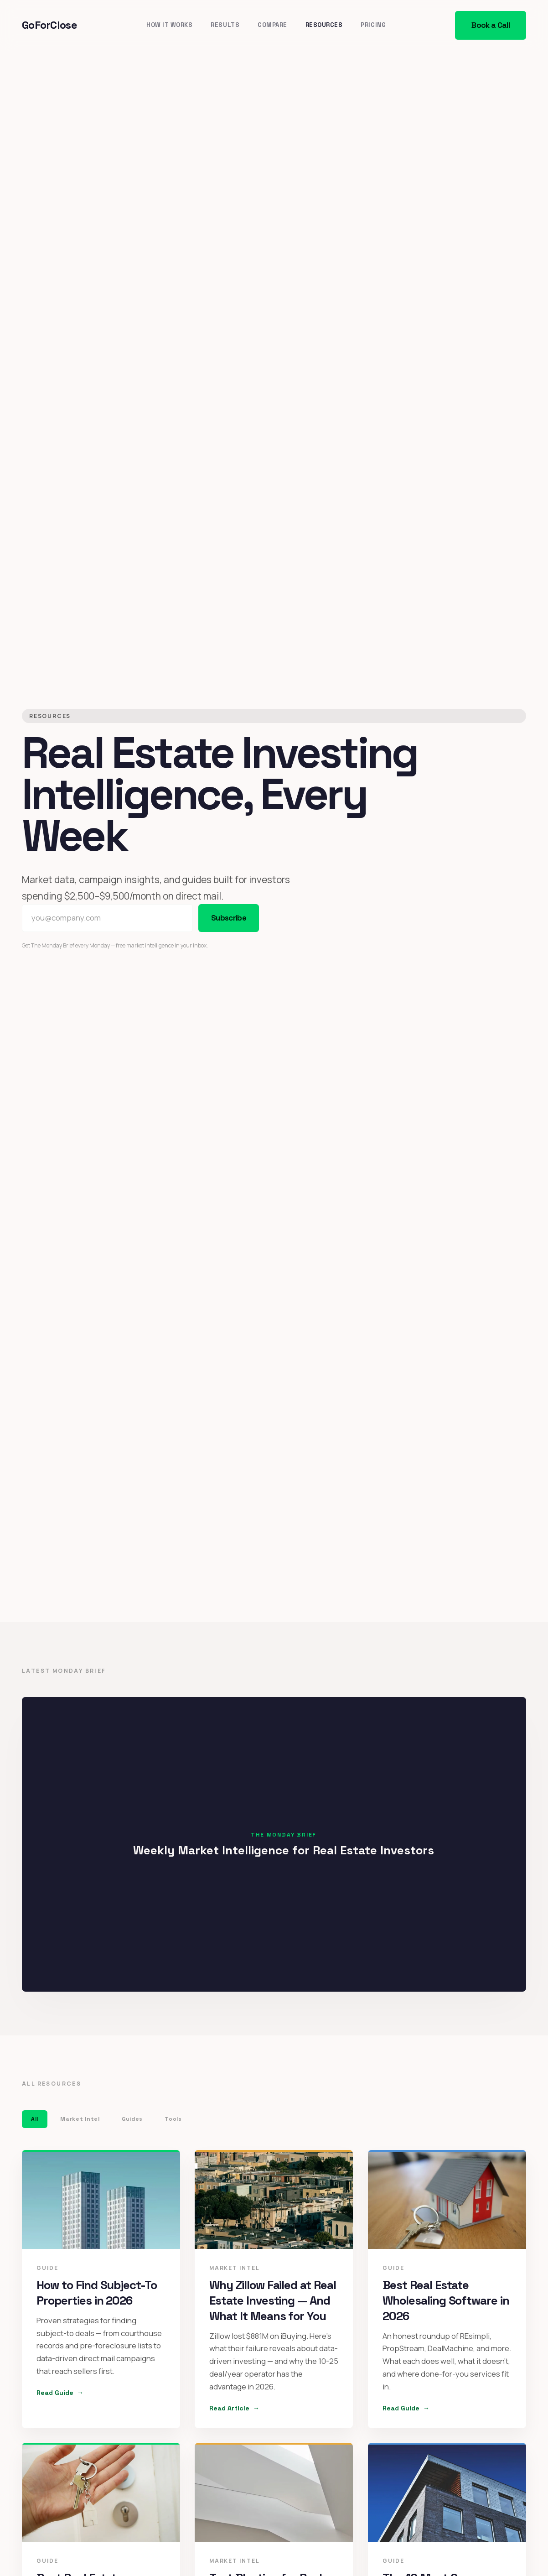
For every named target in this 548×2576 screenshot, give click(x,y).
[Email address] (107, 918)
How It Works (169, 25)
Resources (324, 25)
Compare (272, 25)
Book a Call (490, 25)
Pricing (373, 25)
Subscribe (228, 918)
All (34, 2119)
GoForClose (49, 25)
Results (225, 25)
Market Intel (80, 2119)
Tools (173, 2119)
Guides (132, 2119)
